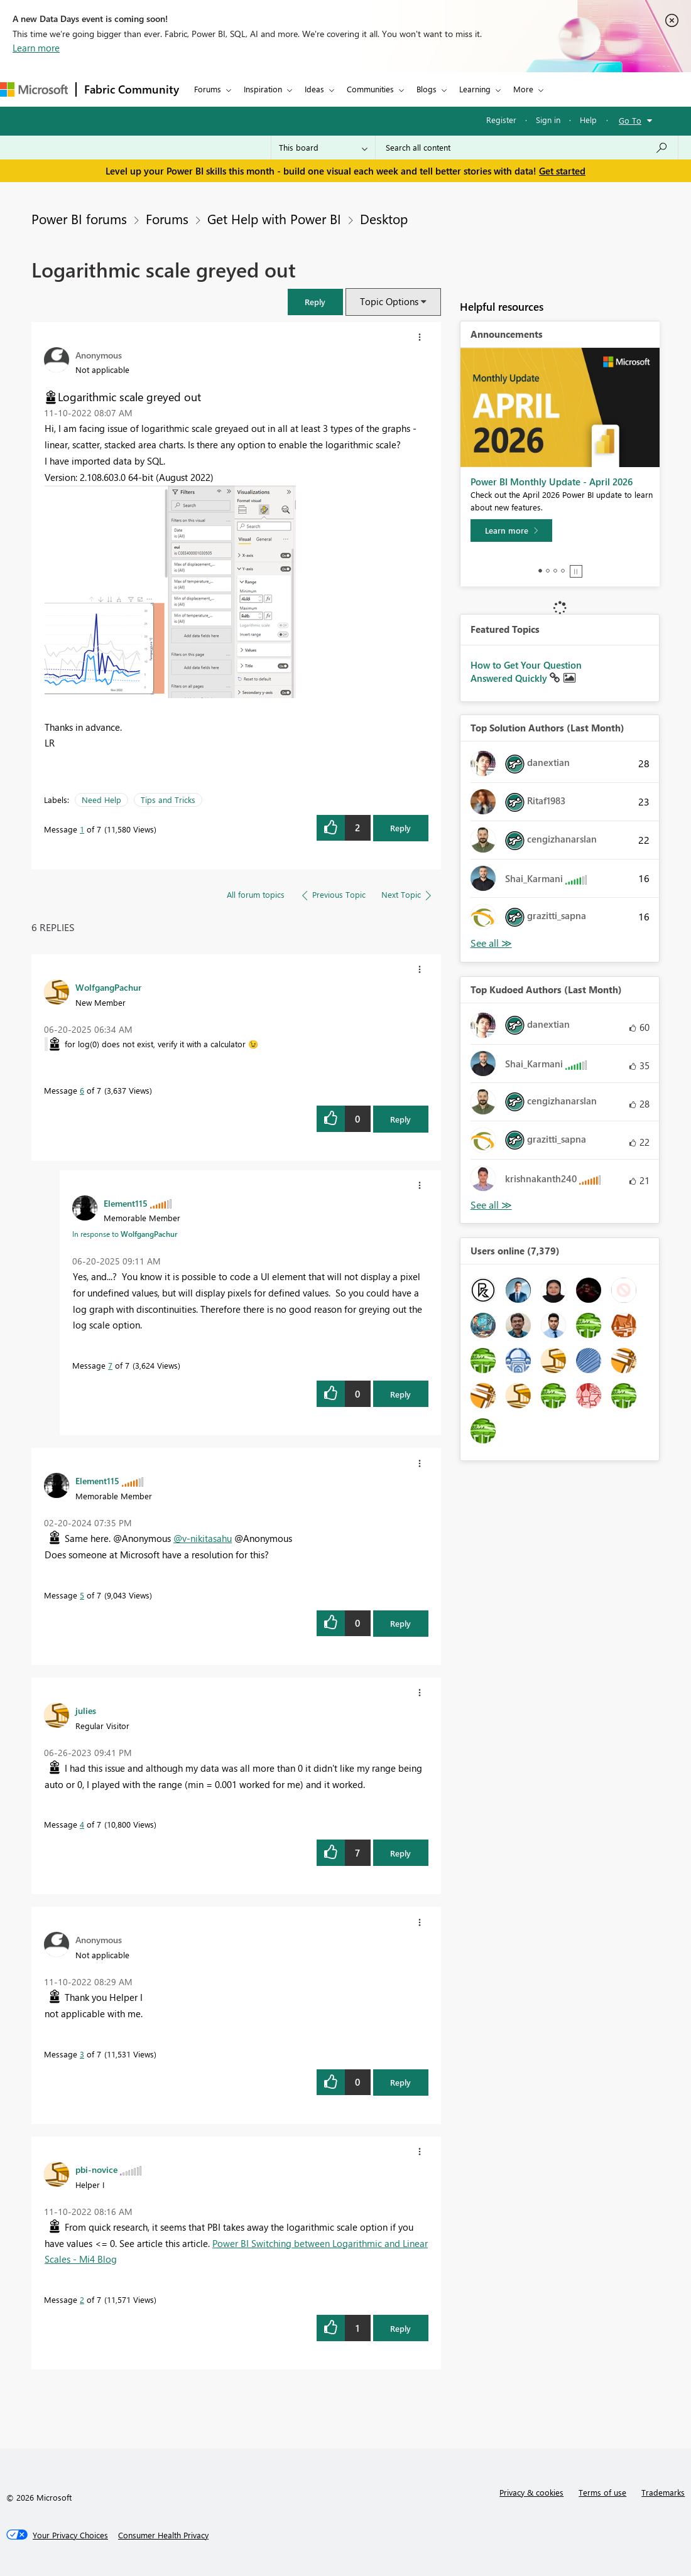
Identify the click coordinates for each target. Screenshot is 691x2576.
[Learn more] (511, 530)
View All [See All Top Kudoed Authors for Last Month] (491, 1205)
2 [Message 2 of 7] (82, 2299)
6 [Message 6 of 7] (82, 1090)
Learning (475, 89)
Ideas (314, 89)
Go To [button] (630, 120)
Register (501, 119)
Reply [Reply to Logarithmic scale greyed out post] (400, 827)
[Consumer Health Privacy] (163, 2535)
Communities (370, 89)
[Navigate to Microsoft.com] (34, 89)
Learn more (36, 47)
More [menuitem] (523, 89)
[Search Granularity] (323, 147)
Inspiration (263, 89)
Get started (562, 170)
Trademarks (663, 2492)
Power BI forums (79, 218)
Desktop (384, 218)
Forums (207, 89)
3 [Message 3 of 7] (82, 2054)
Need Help (101, 799)
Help (588, 119)
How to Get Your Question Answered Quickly (526, 672)
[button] (315, 302)
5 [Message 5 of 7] (82, 1595)
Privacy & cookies (531, 2492)
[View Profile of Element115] (126, 1203)
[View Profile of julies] (85, 1710)
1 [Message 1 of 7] (82, 829)
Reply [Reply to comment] (400, 1119)
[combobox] (526, 147)
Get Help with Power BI (274, 218)
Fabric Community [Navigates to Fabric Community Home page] (131, 89)
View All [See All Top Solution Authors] (491, 943)
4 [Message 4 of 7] (82, 1824)
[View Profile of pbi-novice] (96, 2169)
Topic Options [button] (389, 301)
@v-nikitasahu (202, 1538)
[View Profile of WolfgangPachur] (108, 987)
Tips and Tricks (168, 799)
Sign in (548, 119)
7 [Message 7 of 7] (110, 1365)
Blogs (426, 89)
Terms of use (602, 2492)
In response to (124, 1234)
